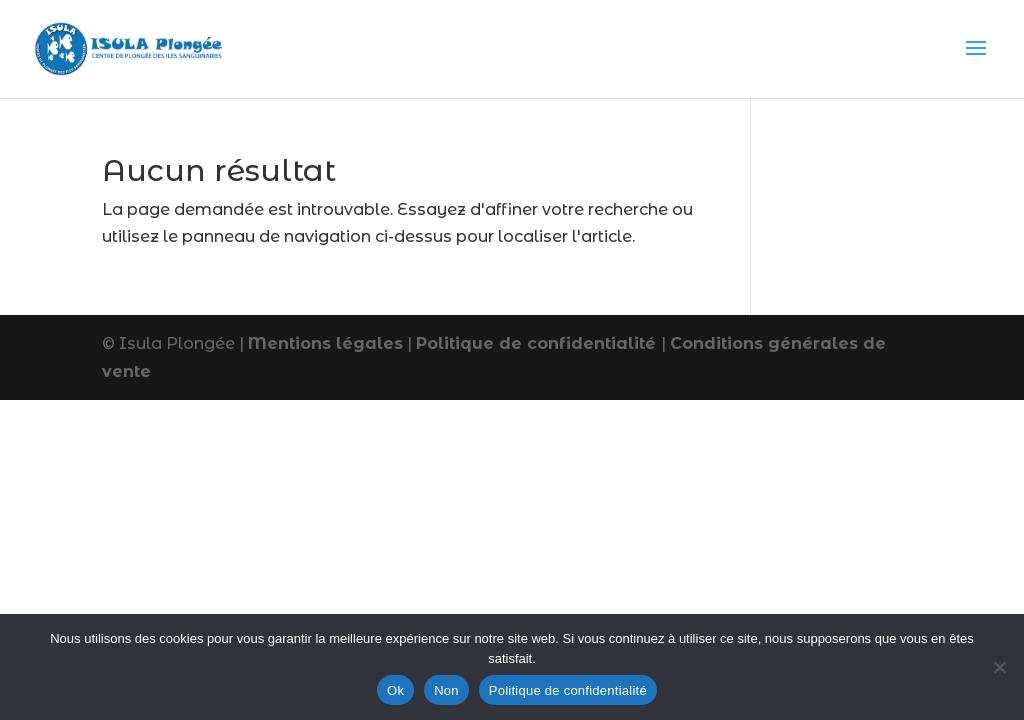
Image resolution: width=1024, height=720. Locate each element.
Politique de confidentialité (538, 343)
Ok (395, 690)
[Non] (999, 667)
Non (446, 690)
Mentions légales (325, 343)
